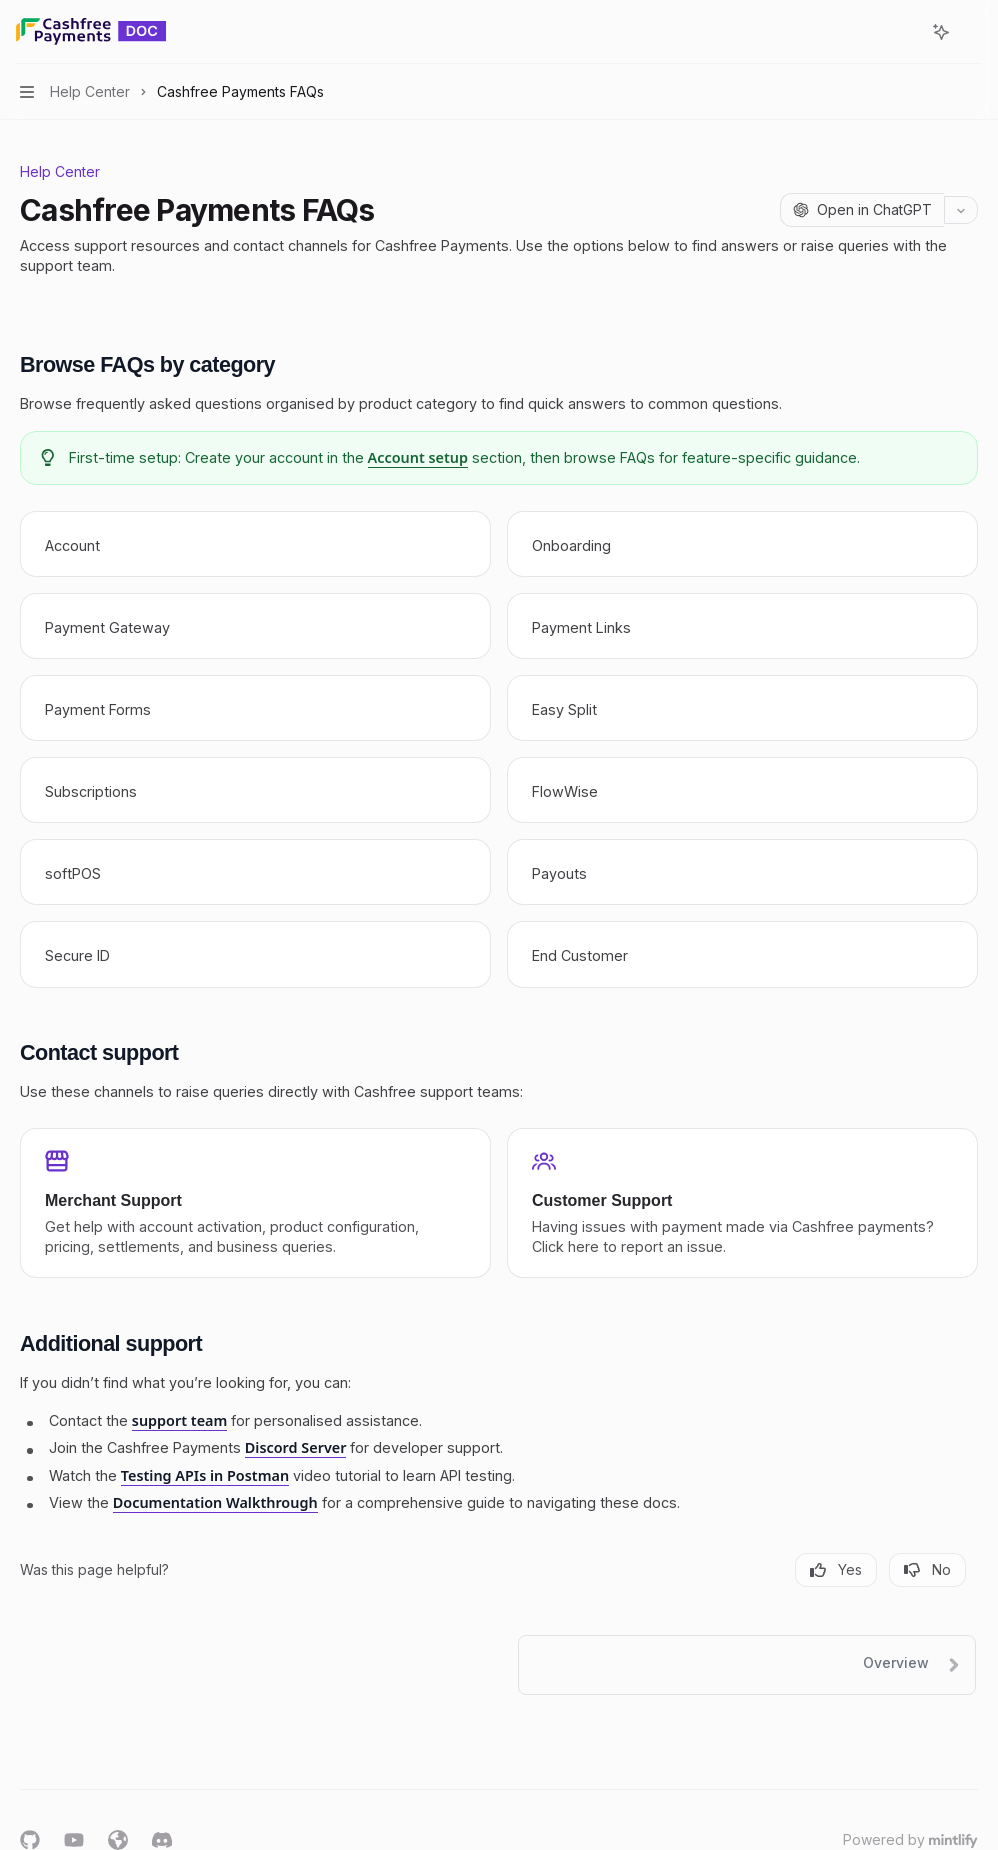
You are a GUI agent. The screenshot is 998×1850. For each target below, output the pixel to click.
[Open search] (904, 32)
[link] (255, 544)
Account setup (418, 457)
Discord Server (296, 1448)
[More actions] (972, 32)
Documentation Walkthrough (215, 1502)
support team (180, 1420)
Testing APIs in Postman (205, 1475)
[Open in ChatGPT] (862, 210)
